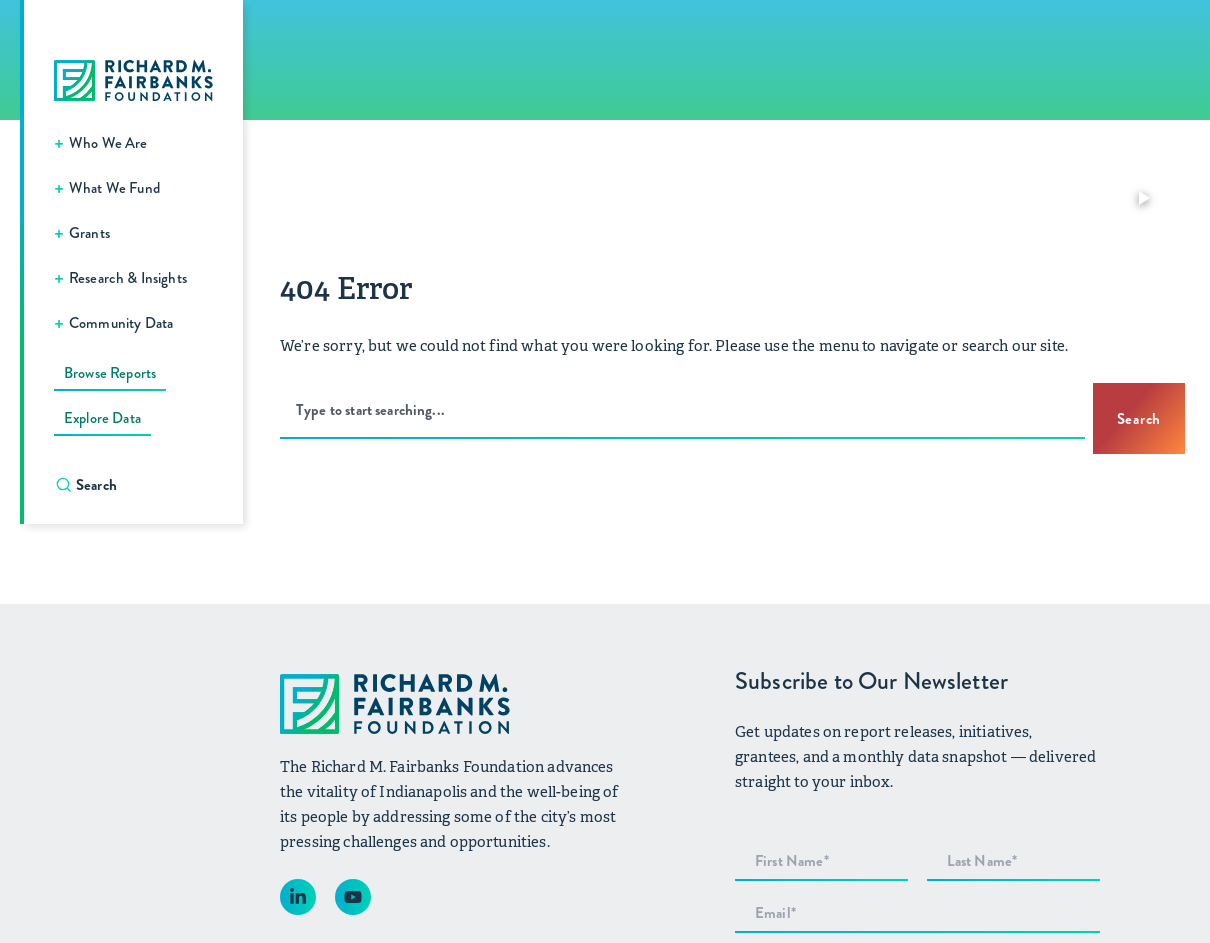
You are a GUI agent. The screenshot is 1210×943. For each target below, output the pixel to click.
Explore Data (102, 418)
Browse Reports (110, 373)
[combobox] (682, 411)
